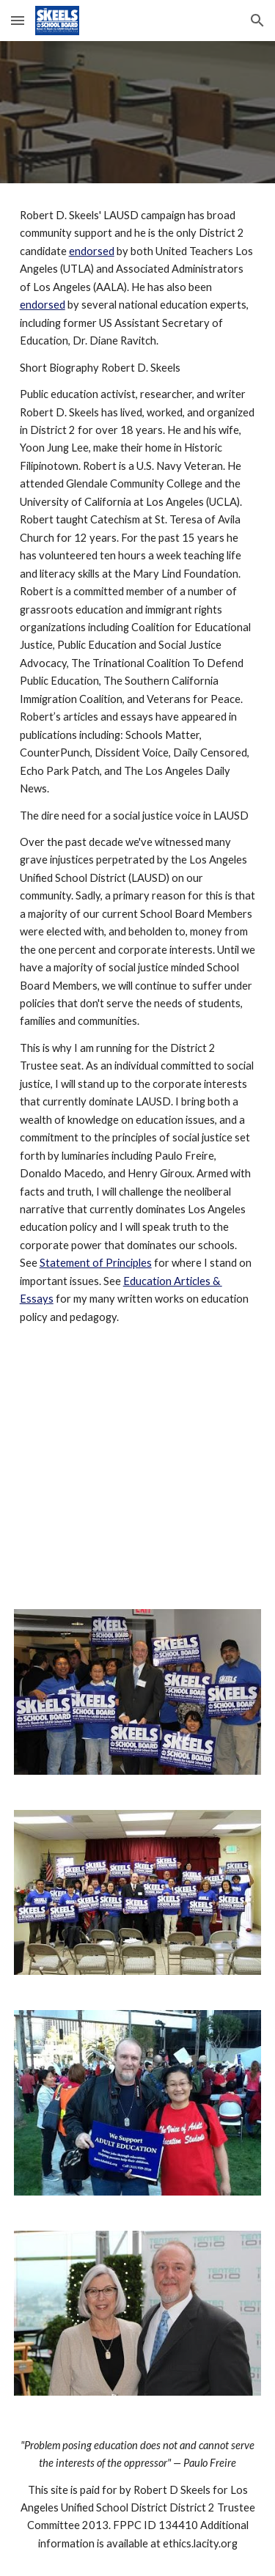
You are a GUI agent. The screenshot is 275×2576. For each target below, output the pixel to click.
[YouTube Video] (138, 1470)
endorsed (91, 251)
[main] (138, 766)
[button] (17, 20)
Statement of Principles (96, 1262)
